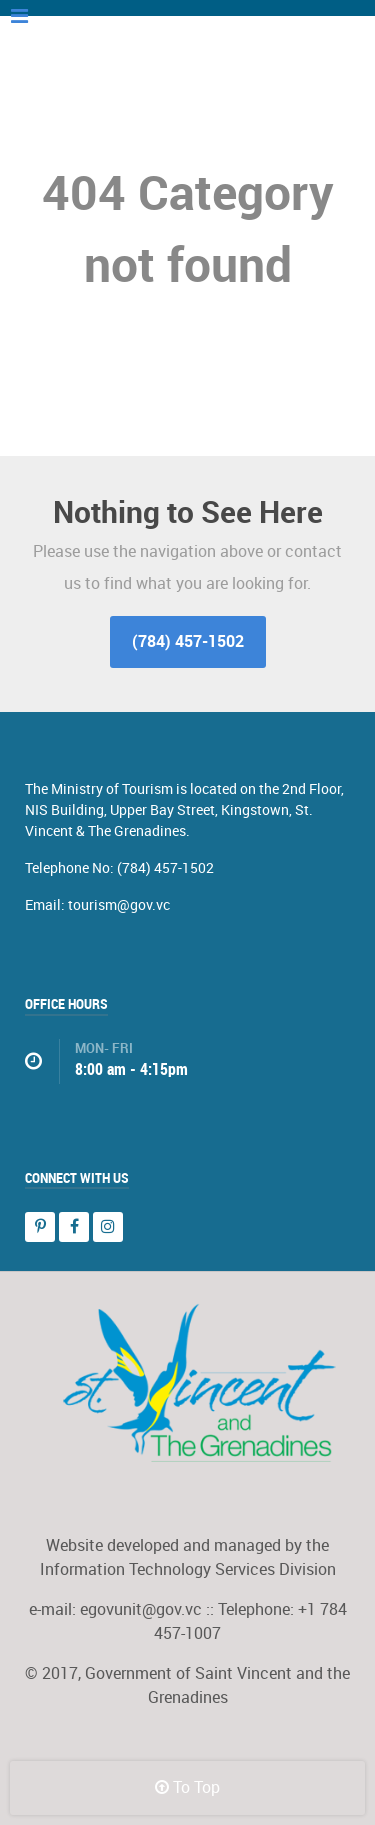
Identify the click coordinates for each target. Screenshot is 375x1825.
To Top (187, 1787)
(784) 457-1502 (188, 641)
